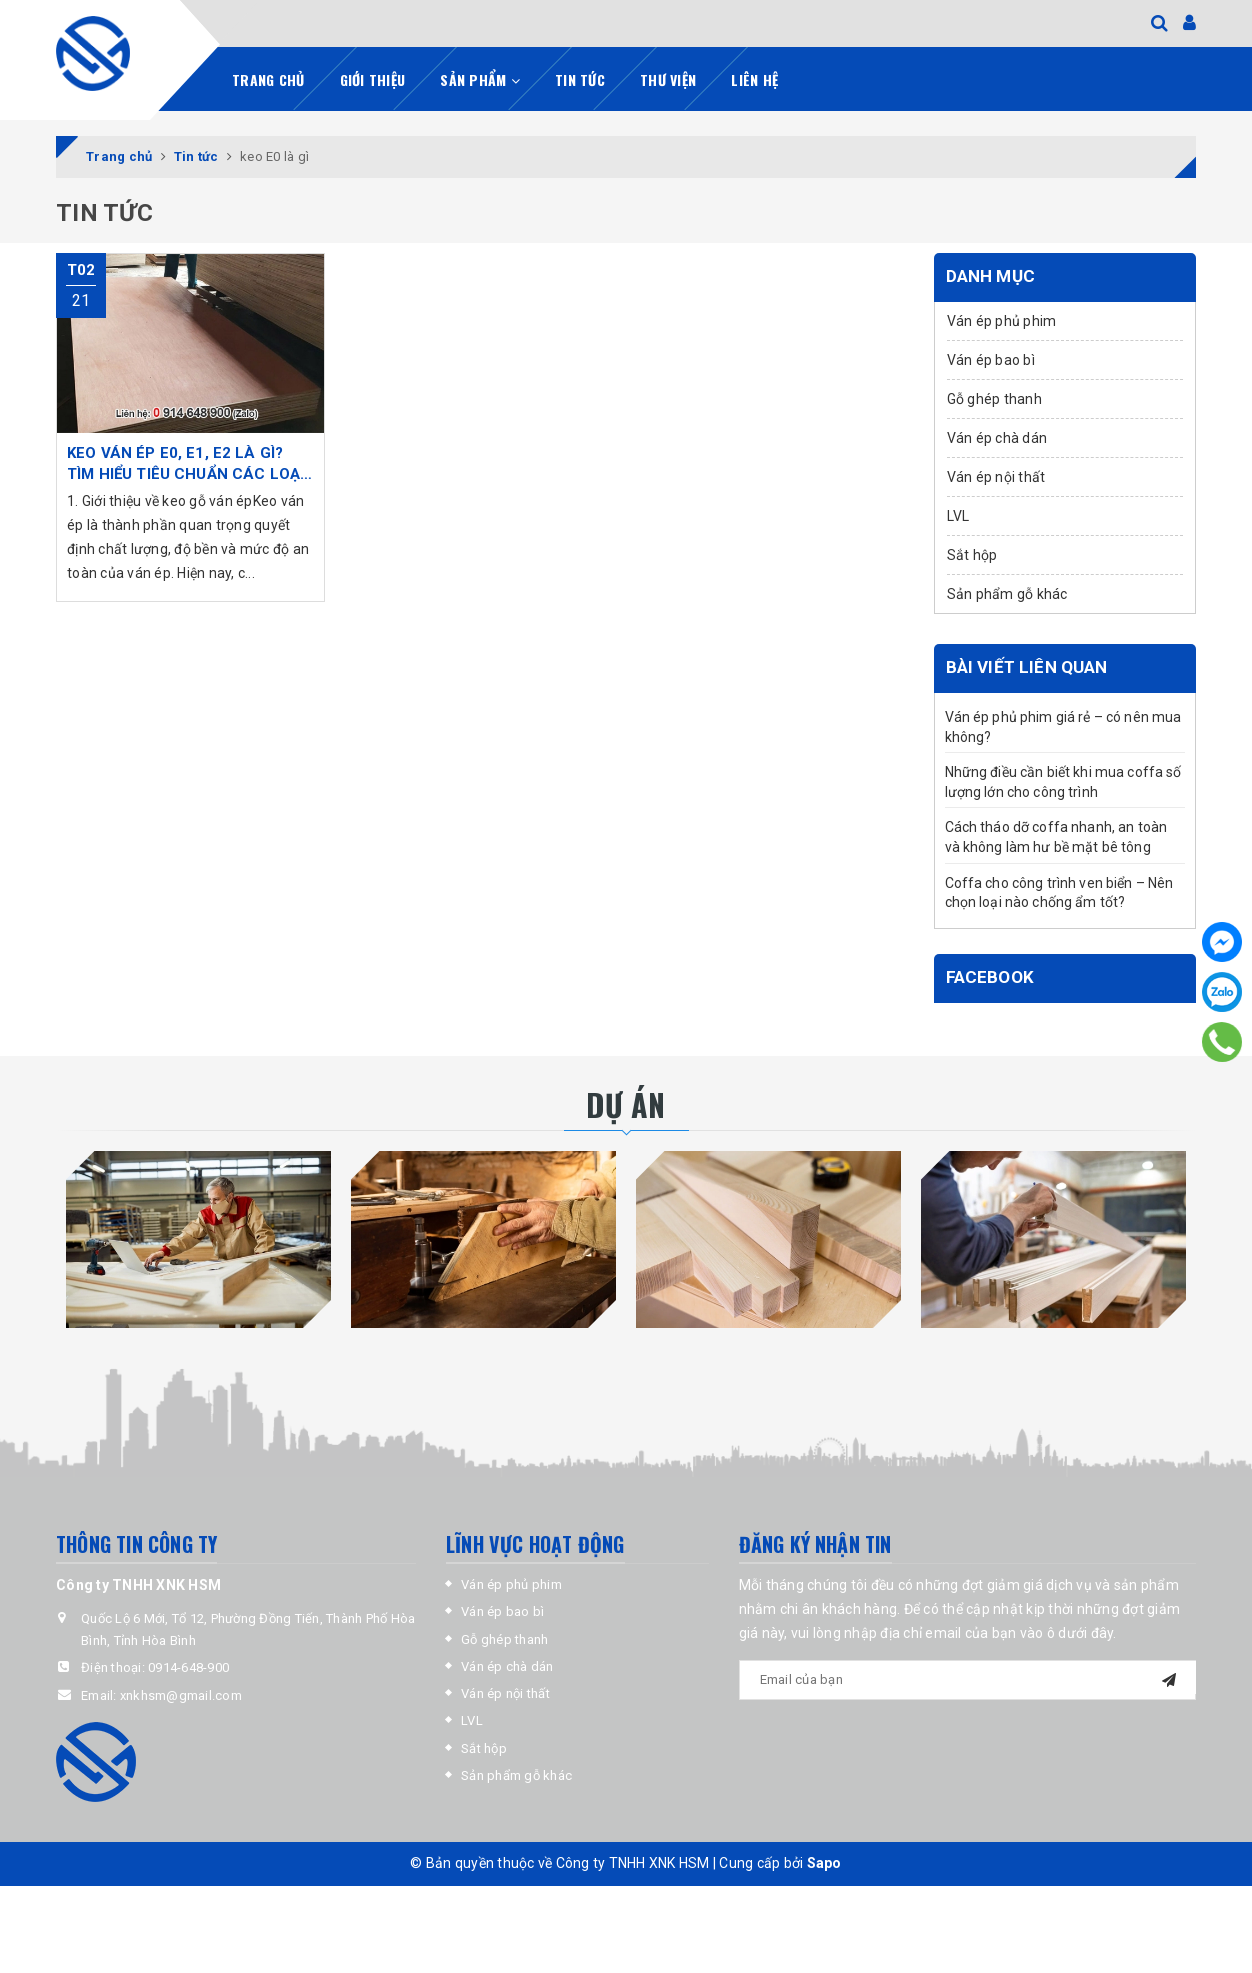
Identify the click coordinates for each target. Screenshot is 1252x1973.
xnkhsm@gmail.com (181, 1693)
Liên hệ (754, 77)
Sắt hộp (972, 553)
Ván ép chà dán (997, 436)
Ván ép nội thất (996, 475)
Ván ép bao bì (991, 358)
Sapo (824, 1862)
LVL (958, 514)
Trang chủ (268, 77)
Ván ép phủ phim (1002, 319)
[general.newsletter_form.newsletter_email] (968, 1679)
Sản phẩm (480, 77)
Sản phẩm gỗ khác (1007, 592)
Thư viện (668, 77)
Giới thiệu (373, 77)
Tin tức (580, 77)
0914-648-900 (188, 1666)
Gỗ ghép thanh (994, 397)
